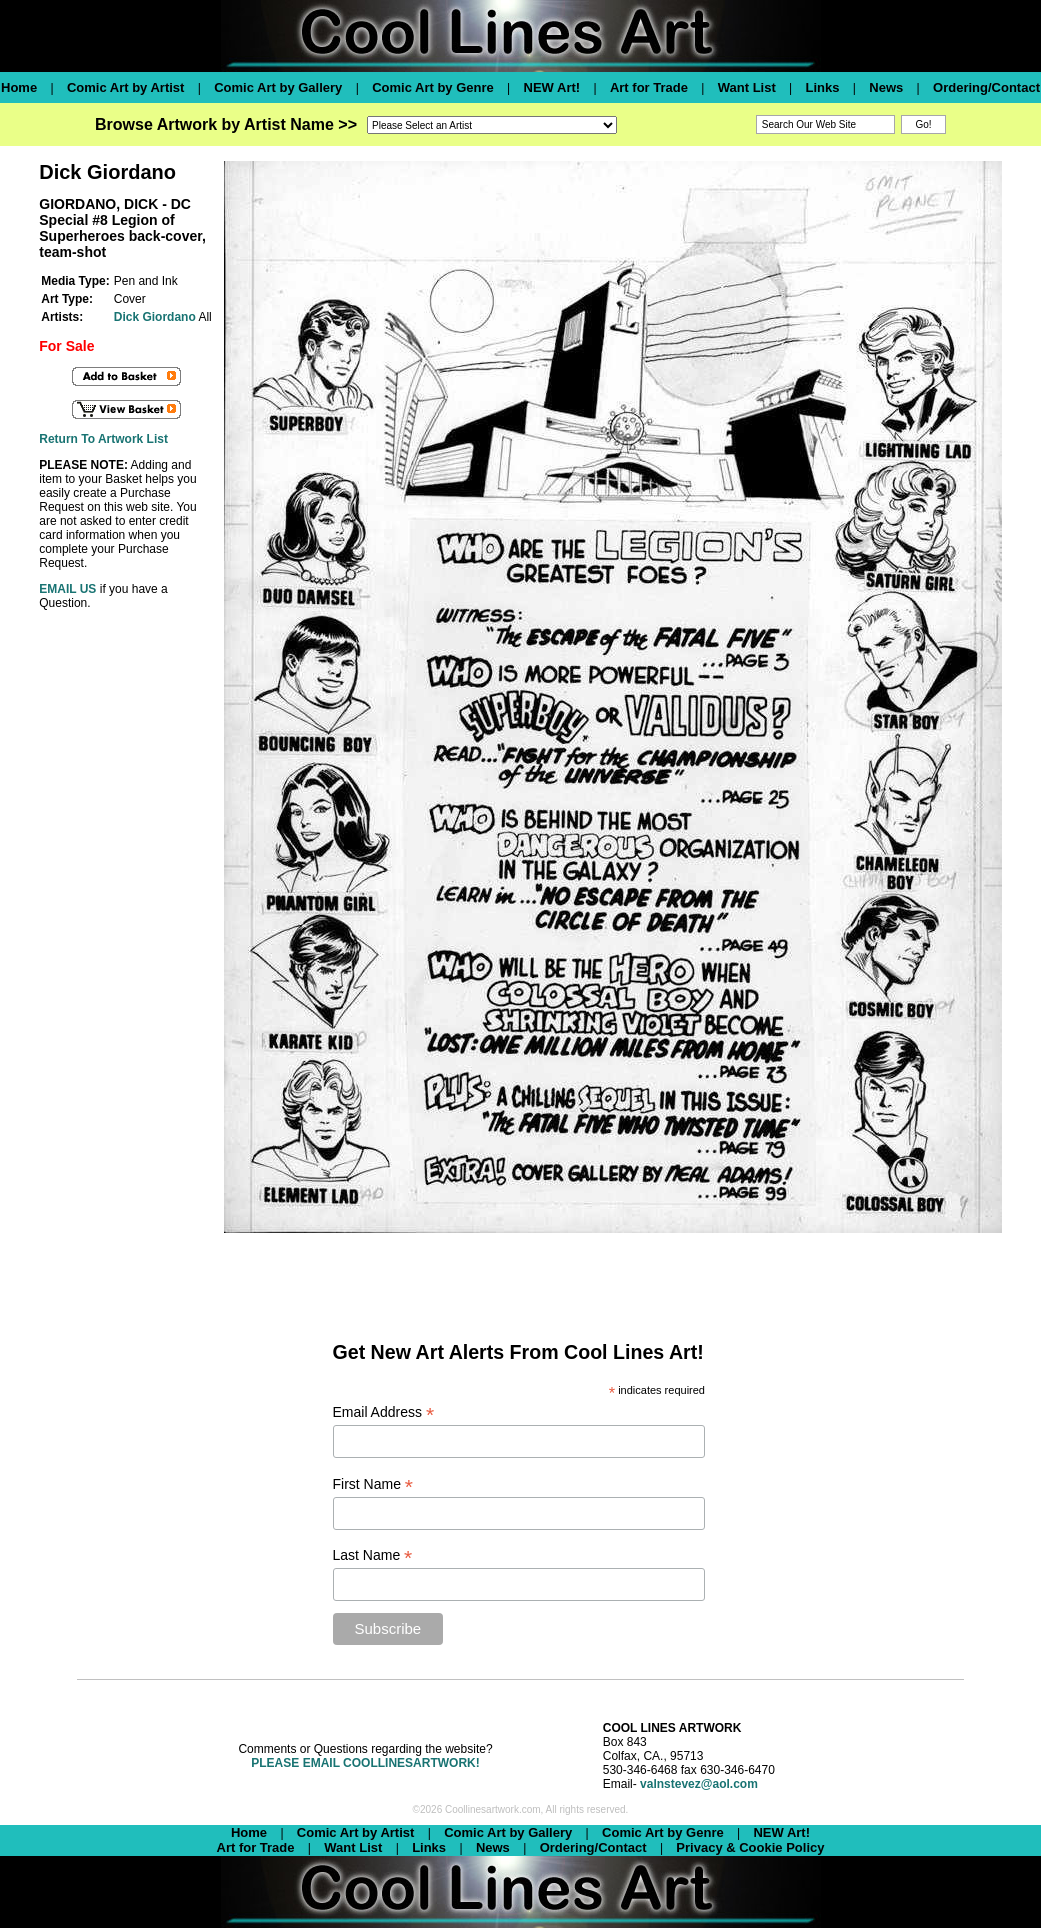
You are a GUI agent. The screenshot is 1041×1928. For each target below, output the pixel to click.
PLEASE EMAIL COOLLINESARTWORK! (365, 1763)
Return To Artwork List (103, 439)
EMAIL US (67, 589)
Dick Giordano (155, 317)
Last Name (373, 1555)
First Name (373, 1484)
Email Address (384, 1412)
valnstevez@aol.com (699, 1784)
